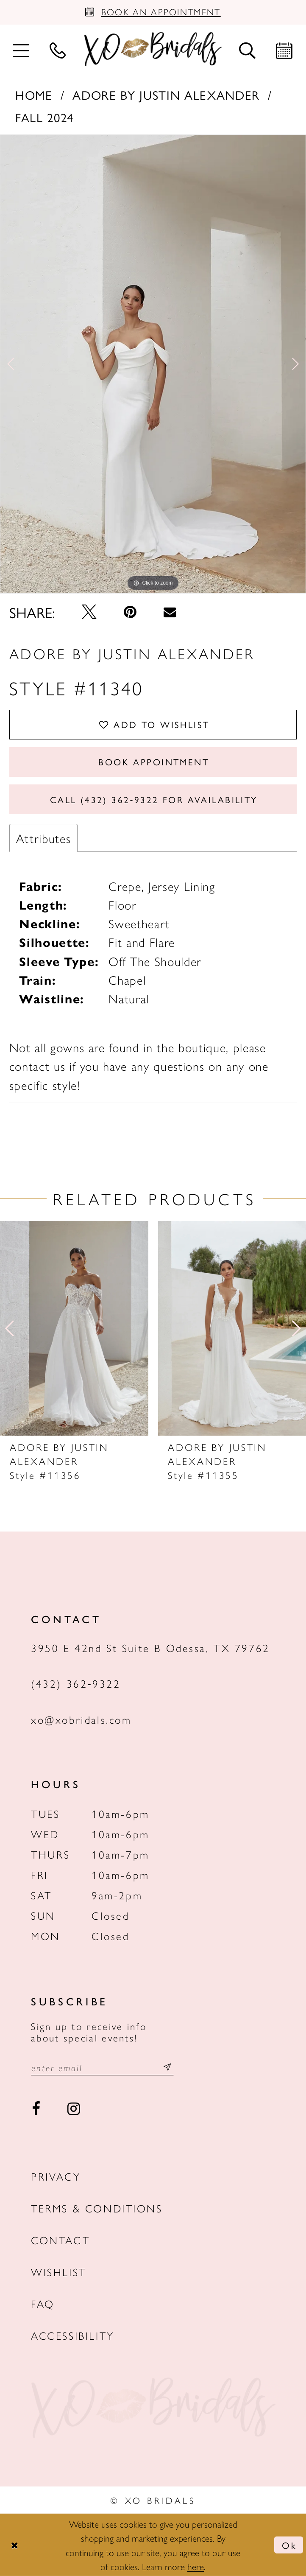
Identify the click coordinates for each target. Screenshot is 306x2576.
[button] (21, 49)
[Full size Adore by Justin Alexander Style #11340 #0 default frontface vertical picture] (153, 364)
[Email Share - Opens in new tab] (169, 612)
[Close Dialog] (14, 2544)
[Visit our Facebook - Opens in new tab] (36, 2109)
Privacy (56, 2176)
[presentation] (74, 1328)
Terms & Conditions (96, 2208)
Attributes (43, 838)
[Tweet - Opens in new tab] (89, 612)
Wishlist (58, 2271)
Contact (60, 2239)
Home (34, 95)
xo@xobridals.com (81, 1719)
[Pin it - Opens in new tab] (130, 612)
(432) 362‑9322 (75, 1683)
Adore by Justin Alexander (165, 95)
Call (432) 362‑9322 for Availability (154, 799)
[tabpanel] (153, 364)
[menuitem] (21, 49)
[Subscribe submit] (167, 2067)
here (195, 2566)
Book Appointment (153, 761)
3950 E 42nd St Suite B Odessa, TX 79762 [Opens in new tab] (150, 1647)
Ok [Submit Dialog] (289, 2544)
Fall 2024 (44, 117)
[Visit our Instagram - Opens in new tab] (74, 2109)
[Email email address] (102, 2067)
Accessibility (72, 2335)
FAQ (43, 2303)
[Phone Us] (57, 49)
